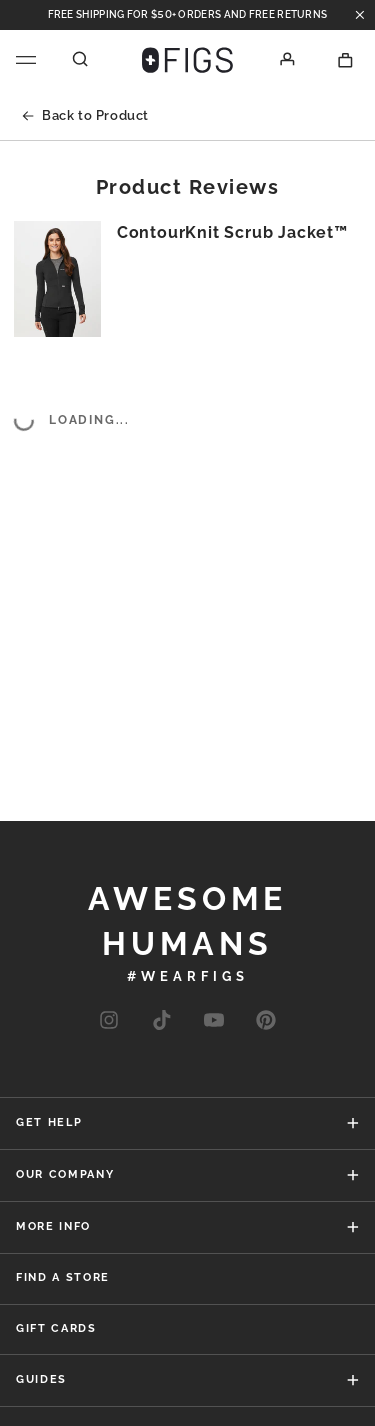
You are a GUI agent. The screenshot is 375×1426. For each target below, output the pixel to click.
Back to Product (85, 115)
